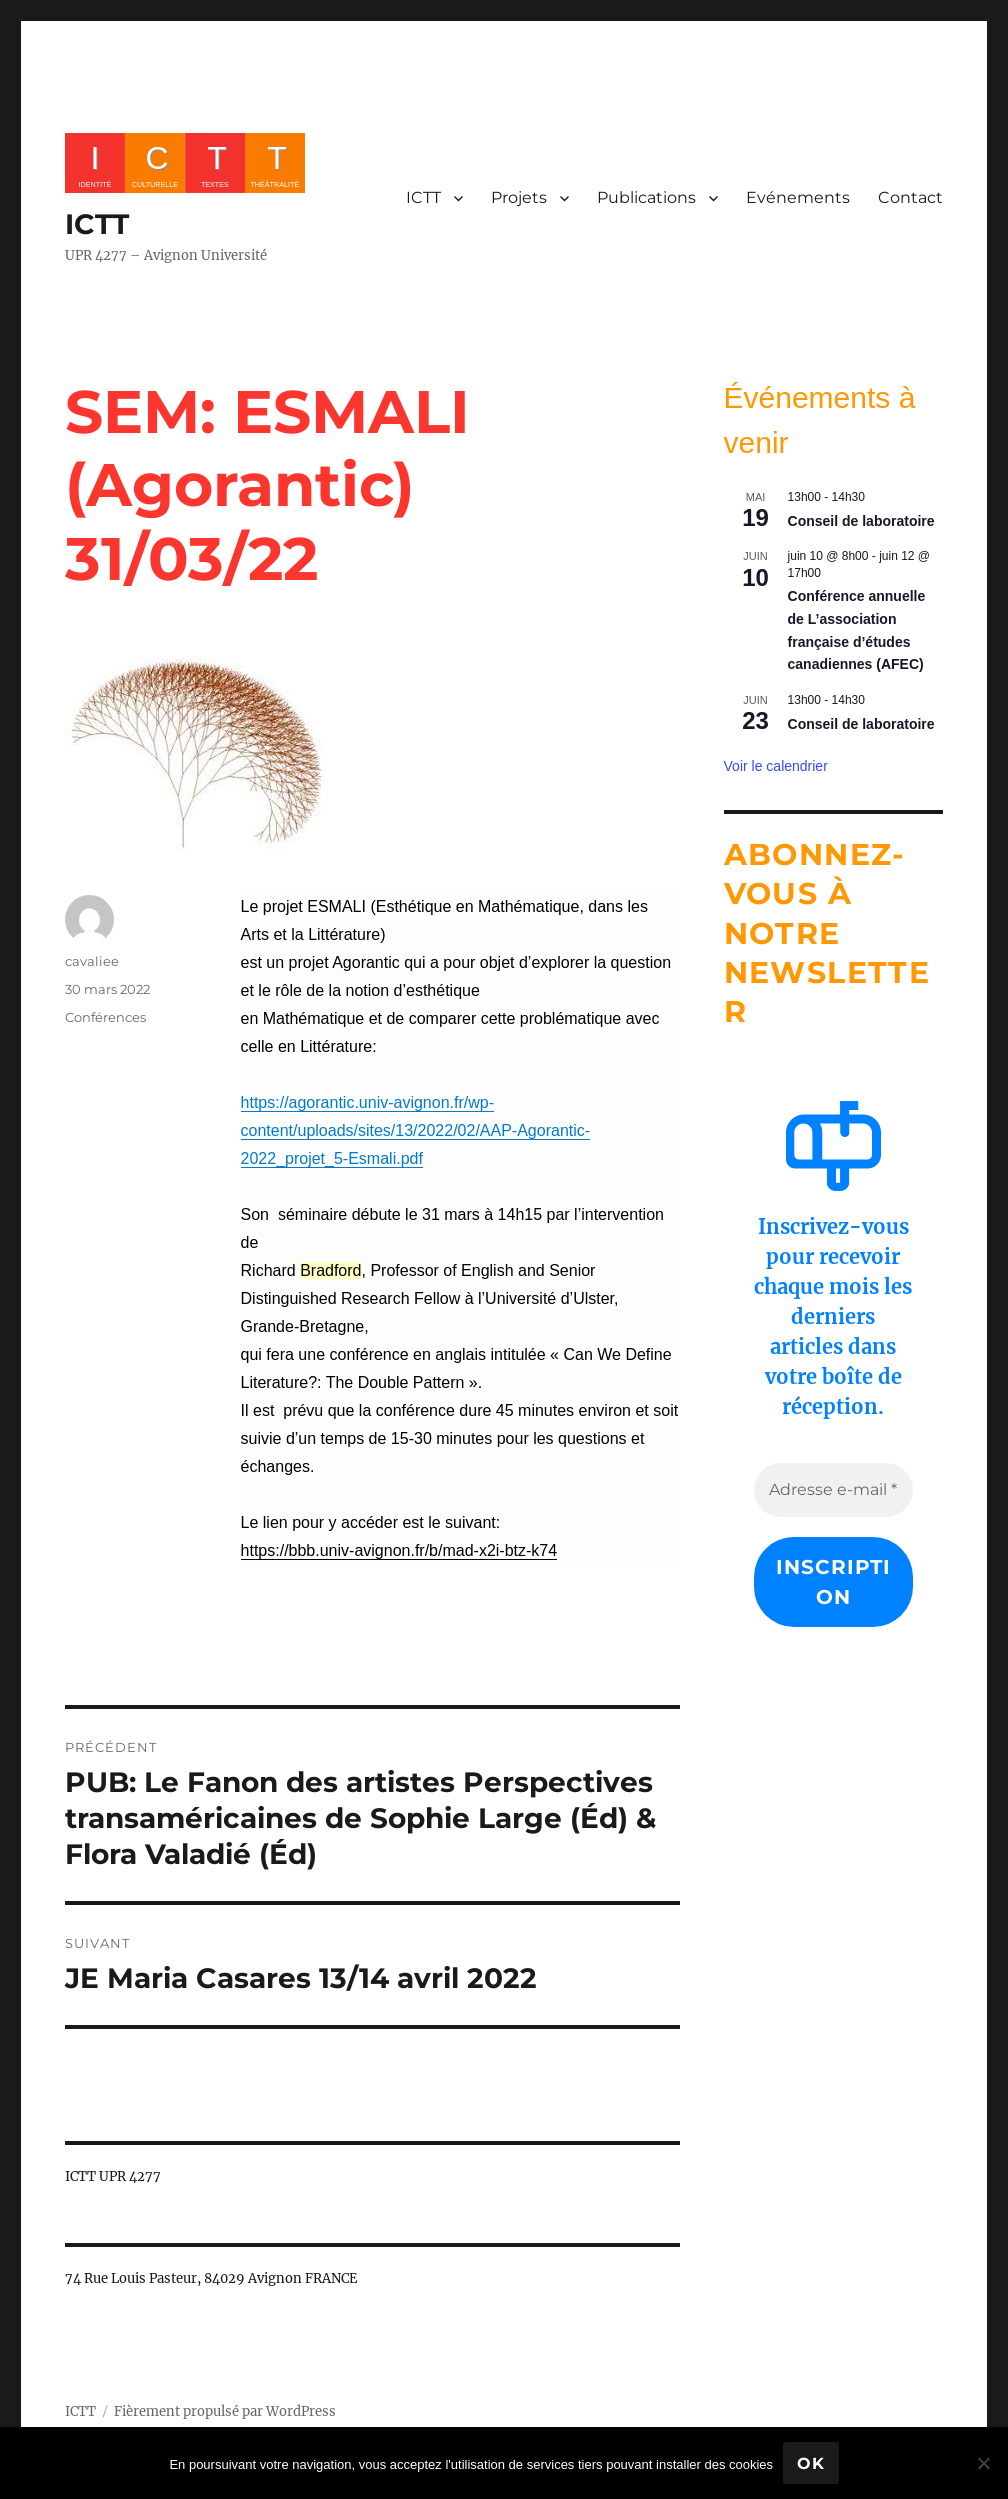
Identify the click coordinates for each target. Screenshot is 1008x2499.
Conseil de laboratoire (861, 521)
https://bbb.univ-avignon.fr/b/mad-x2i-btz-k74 (399, 1550)
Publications (646, 197)
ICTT (97, 224)
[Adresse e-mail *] (834, 1490)
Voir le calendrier (776, 766)
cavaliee (92, 961)
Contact (910, 197)
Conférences (105, 1017)
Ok (811, 2463)
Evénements (798, 197)
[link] (416, 1130)
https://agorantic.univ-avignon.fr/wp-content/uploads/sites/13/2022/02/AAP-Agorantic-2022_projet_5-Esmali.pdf (416, 1130)
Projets (519, 197)
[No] (983, 2463)
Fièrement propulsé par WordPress (225, 2411)
